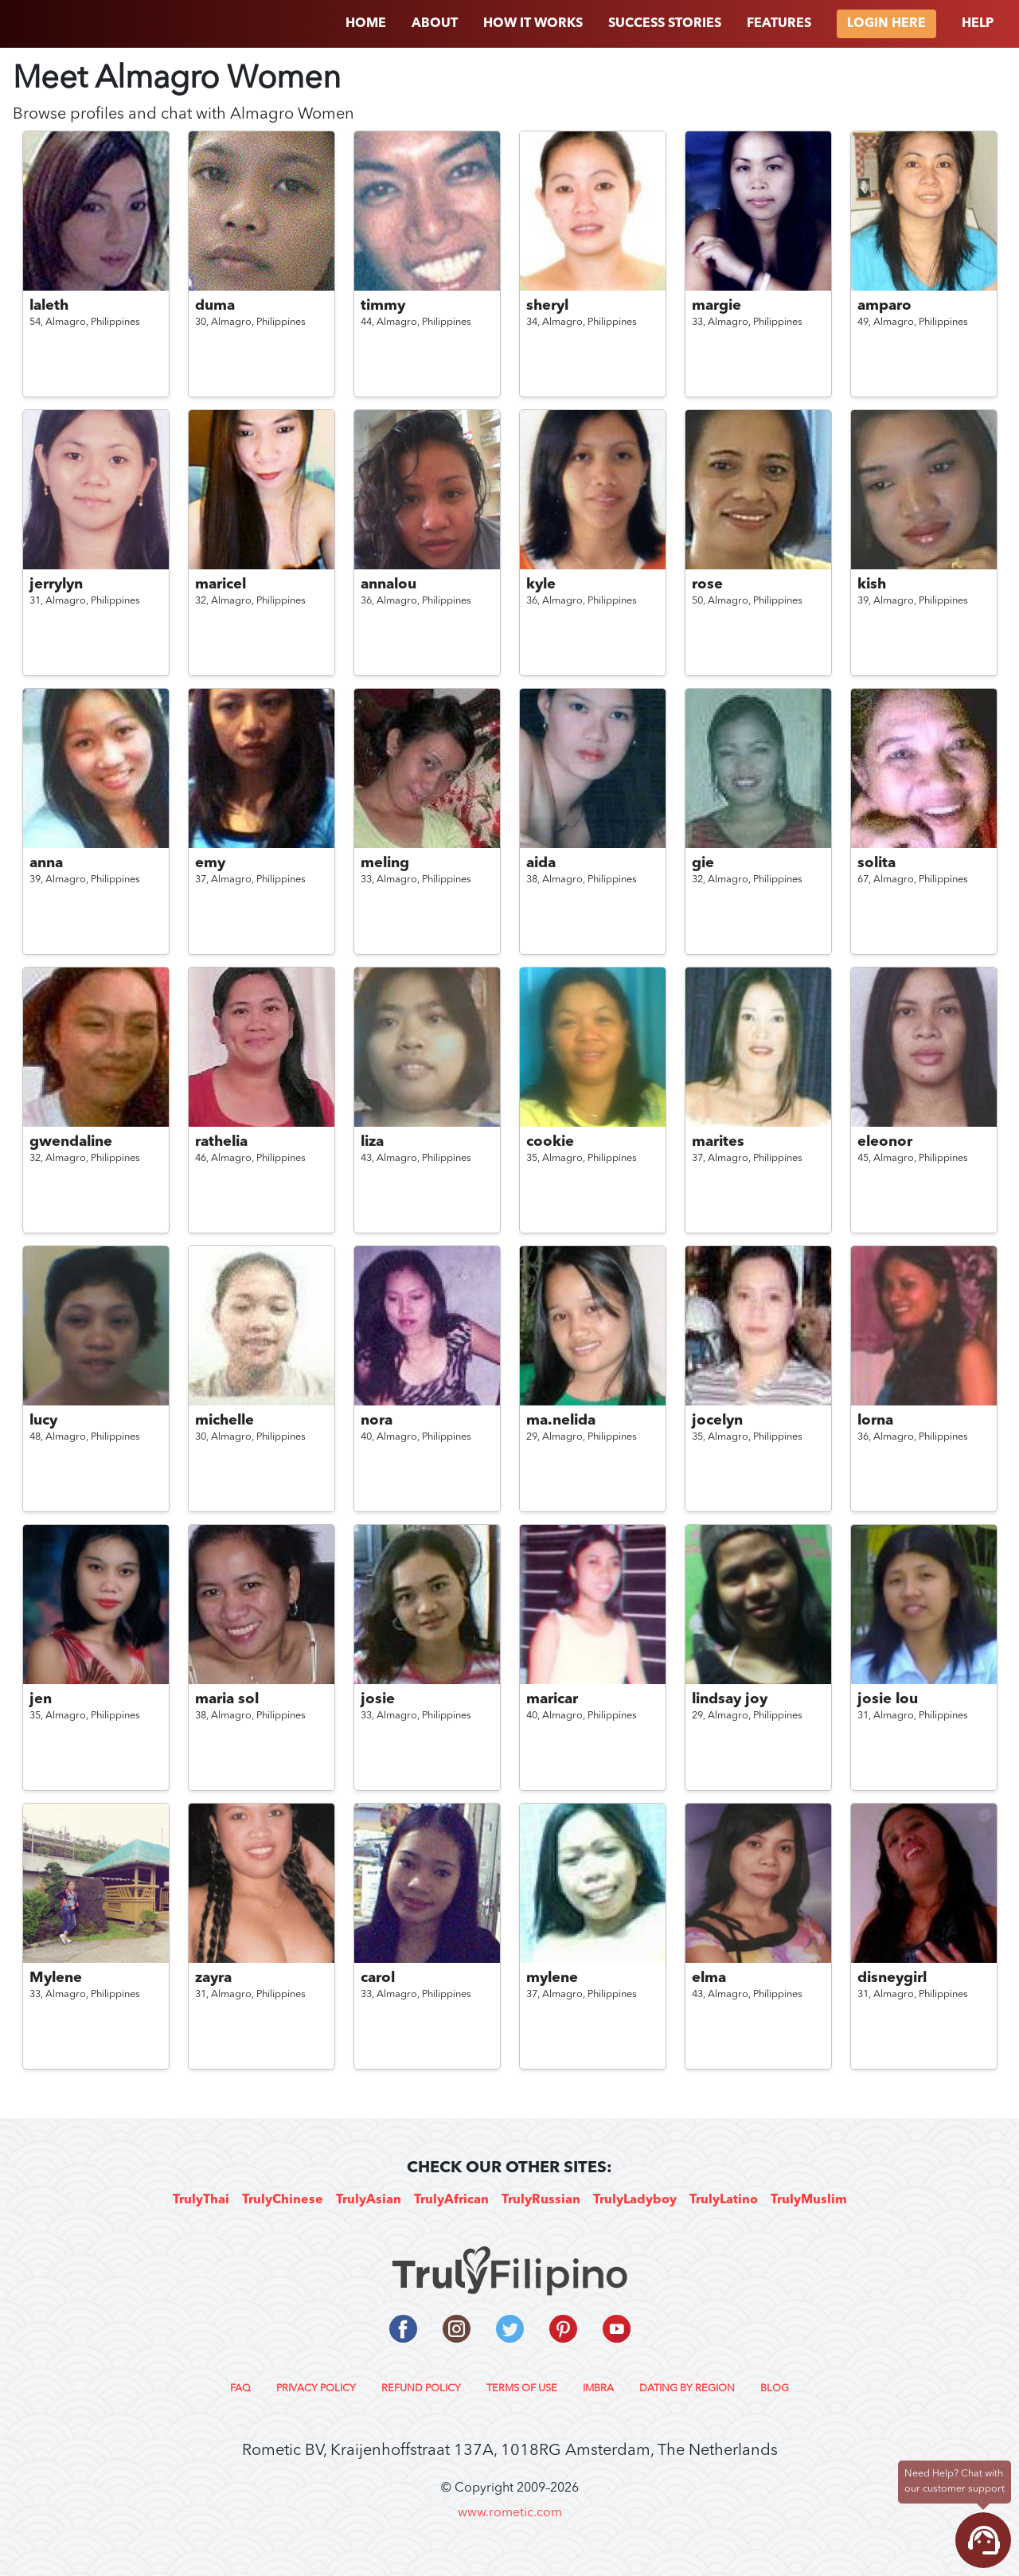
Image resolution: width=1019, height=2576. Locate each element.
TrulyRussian (541, 2200)
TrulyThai (201, 2200)
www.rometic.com (510, 2513)
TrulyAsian (368, 2200)
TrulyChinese (282, 2200)
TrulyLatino (723, 2200)
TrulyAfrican (451, 2200)
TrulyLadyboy (635, 2200)
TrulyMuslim (809, 2200)
